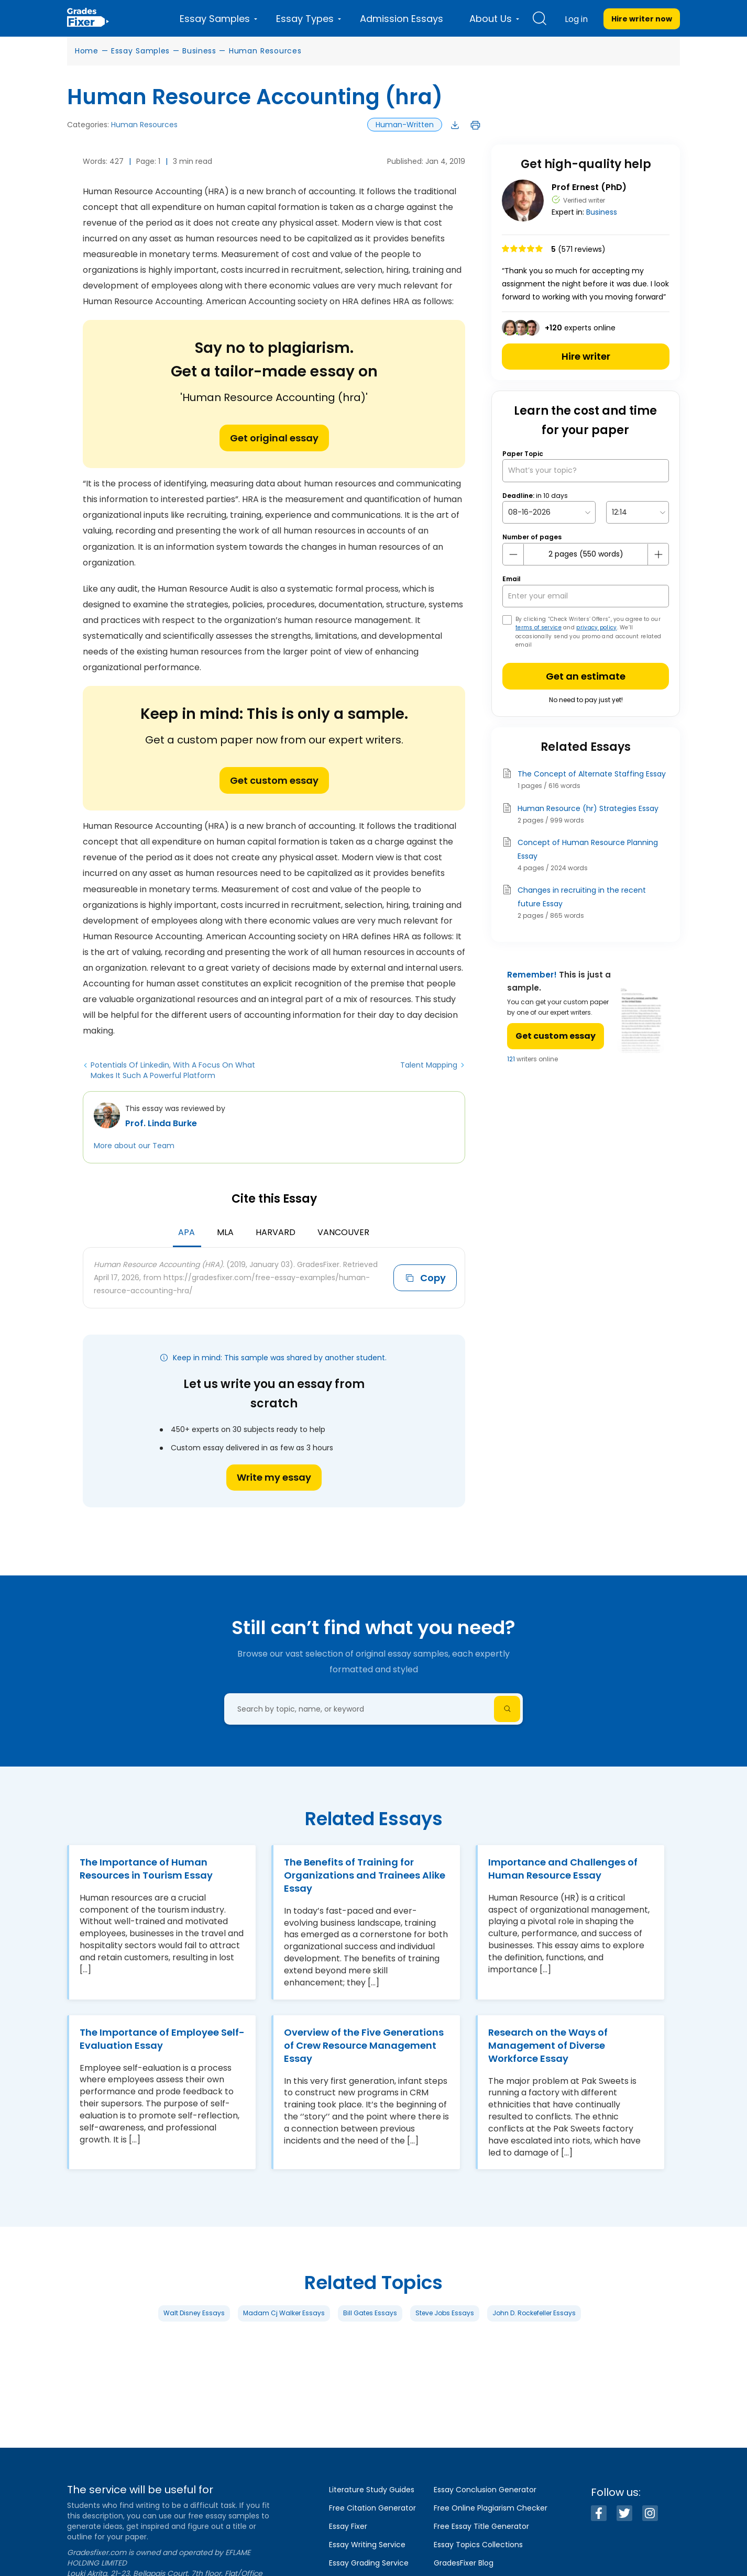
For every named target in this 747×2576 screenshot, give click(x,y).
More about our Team (134, 1145)
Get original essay (274, 438)
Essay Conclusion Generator (485, 2489)
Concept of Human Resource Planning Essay (588, 849)
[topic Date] (549, 512)
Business (199, 51)
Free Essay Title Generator (481, 2526)
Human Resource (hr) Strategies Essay (588, 808)
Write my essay (274, 1477)
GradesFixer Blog (463, 2563)
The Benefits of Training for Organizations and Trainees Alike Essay (364, 1875)
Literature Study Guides (371, 2489)
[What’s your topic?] (585, 470)
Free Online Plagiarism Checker (490, 2508)
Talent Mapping (428, 1065)
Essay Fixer (348, 2526)
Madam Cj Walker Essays (284, 2312)
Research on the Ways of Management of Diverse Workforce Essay (548, 2045)
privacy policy (596, 627)
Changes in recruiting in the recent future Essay (582, 896)
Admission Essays (401, 18)
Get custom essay (274, 780)
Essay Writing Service (367, 2544)
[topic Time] (637, 512)
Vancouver (343, 1232)
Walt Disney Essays (194, 2312)
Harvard (275, 1232)
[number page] (585, 554)
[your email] (585, 596)
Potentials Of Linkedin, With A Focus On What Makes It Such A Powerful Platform (173, 1070)
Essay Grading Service (369, 2563)
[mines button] (513, 554)
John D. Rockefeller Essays (534, 2312)
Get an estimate (585, 676)
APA (186, 1232)
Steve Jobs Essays (444, 2312)
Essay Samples (140, 51)
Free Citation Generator (372, 2508)
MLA (225, 1232)
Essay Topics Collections (478, 2544)
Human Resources (265, 51)
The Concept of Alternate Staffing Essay (592, 774)
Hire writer (586, 356)
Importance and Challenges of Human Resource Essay (563, 1869)
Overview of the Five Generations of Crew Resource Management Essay (364, 2045)
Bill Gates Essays (370, 2312)
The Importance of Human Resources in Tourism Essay (146, 1869)
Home (86, 51)
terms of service (538, 627)
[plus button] (657, 554)
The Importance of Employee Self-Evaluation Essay (162, 2039)
